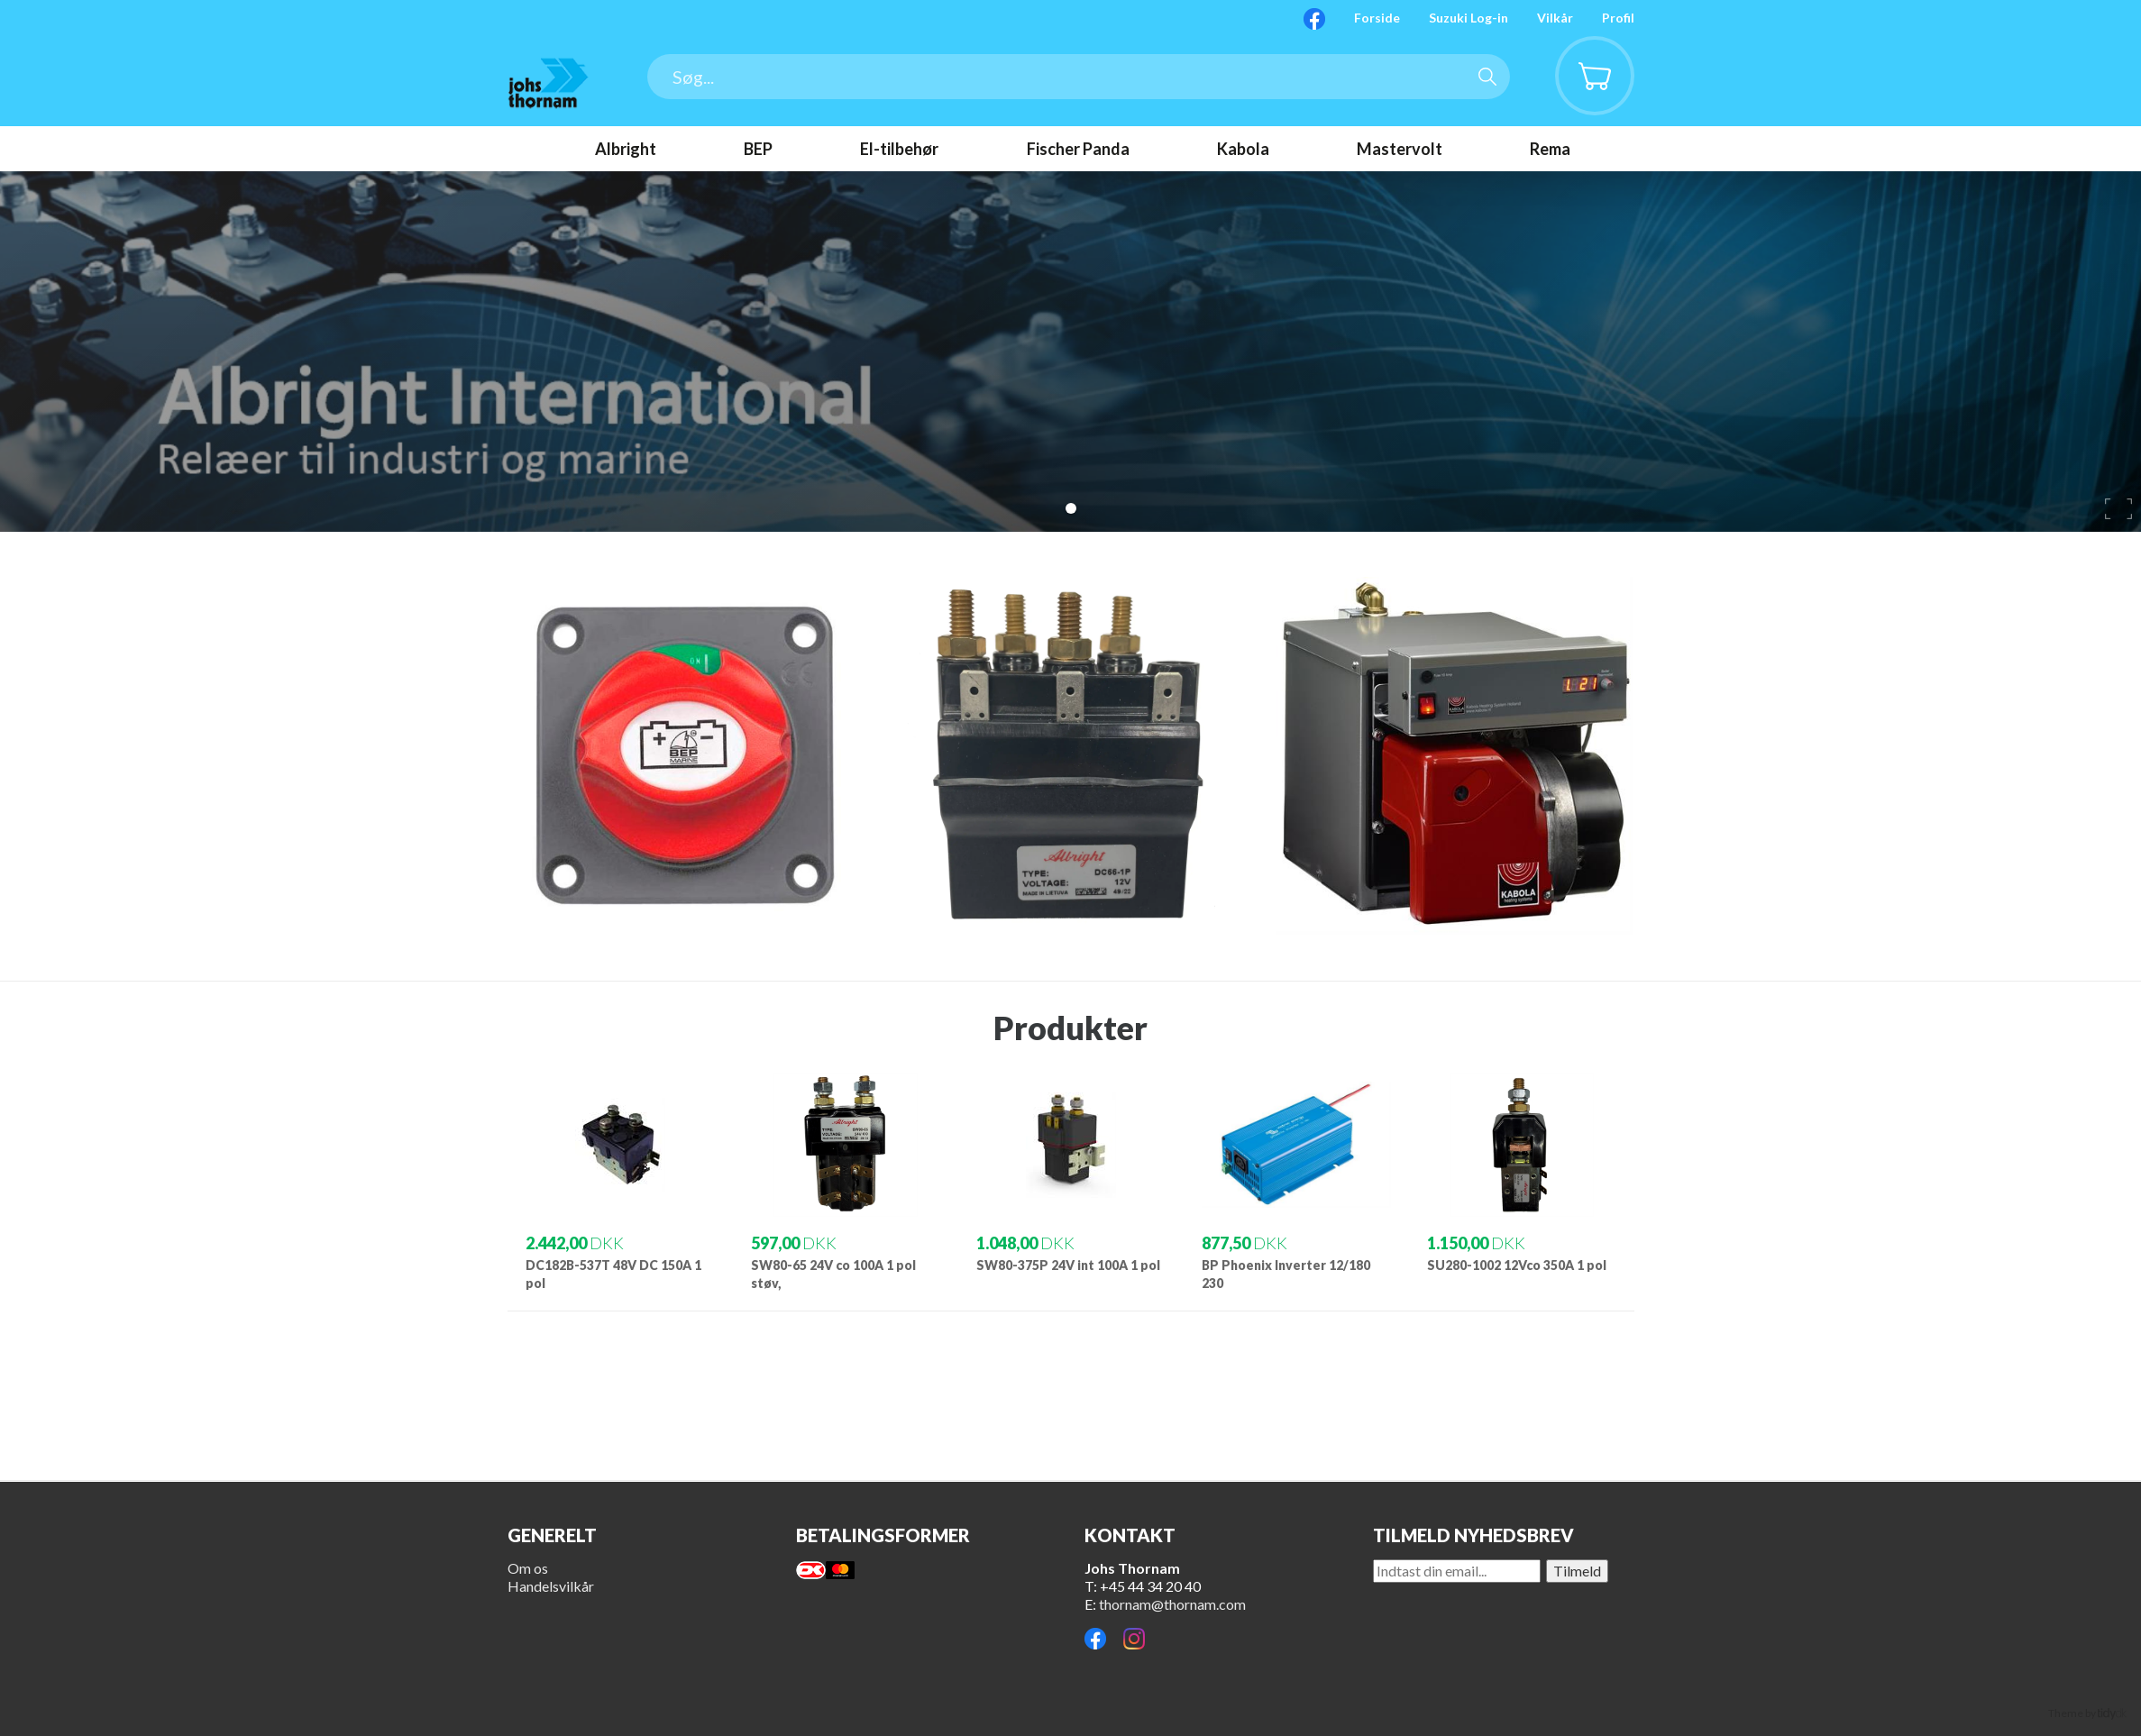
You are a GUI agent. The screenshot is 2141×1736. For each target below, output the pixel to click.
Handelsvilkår (551, 1585)
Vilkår (1555, 17)
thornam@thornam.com (1172, 1604)
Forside (1377, 17)
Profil (1618, 17)
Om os (528, 1567)
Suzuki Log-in (1468, 17)
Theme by (2087, 1713)
